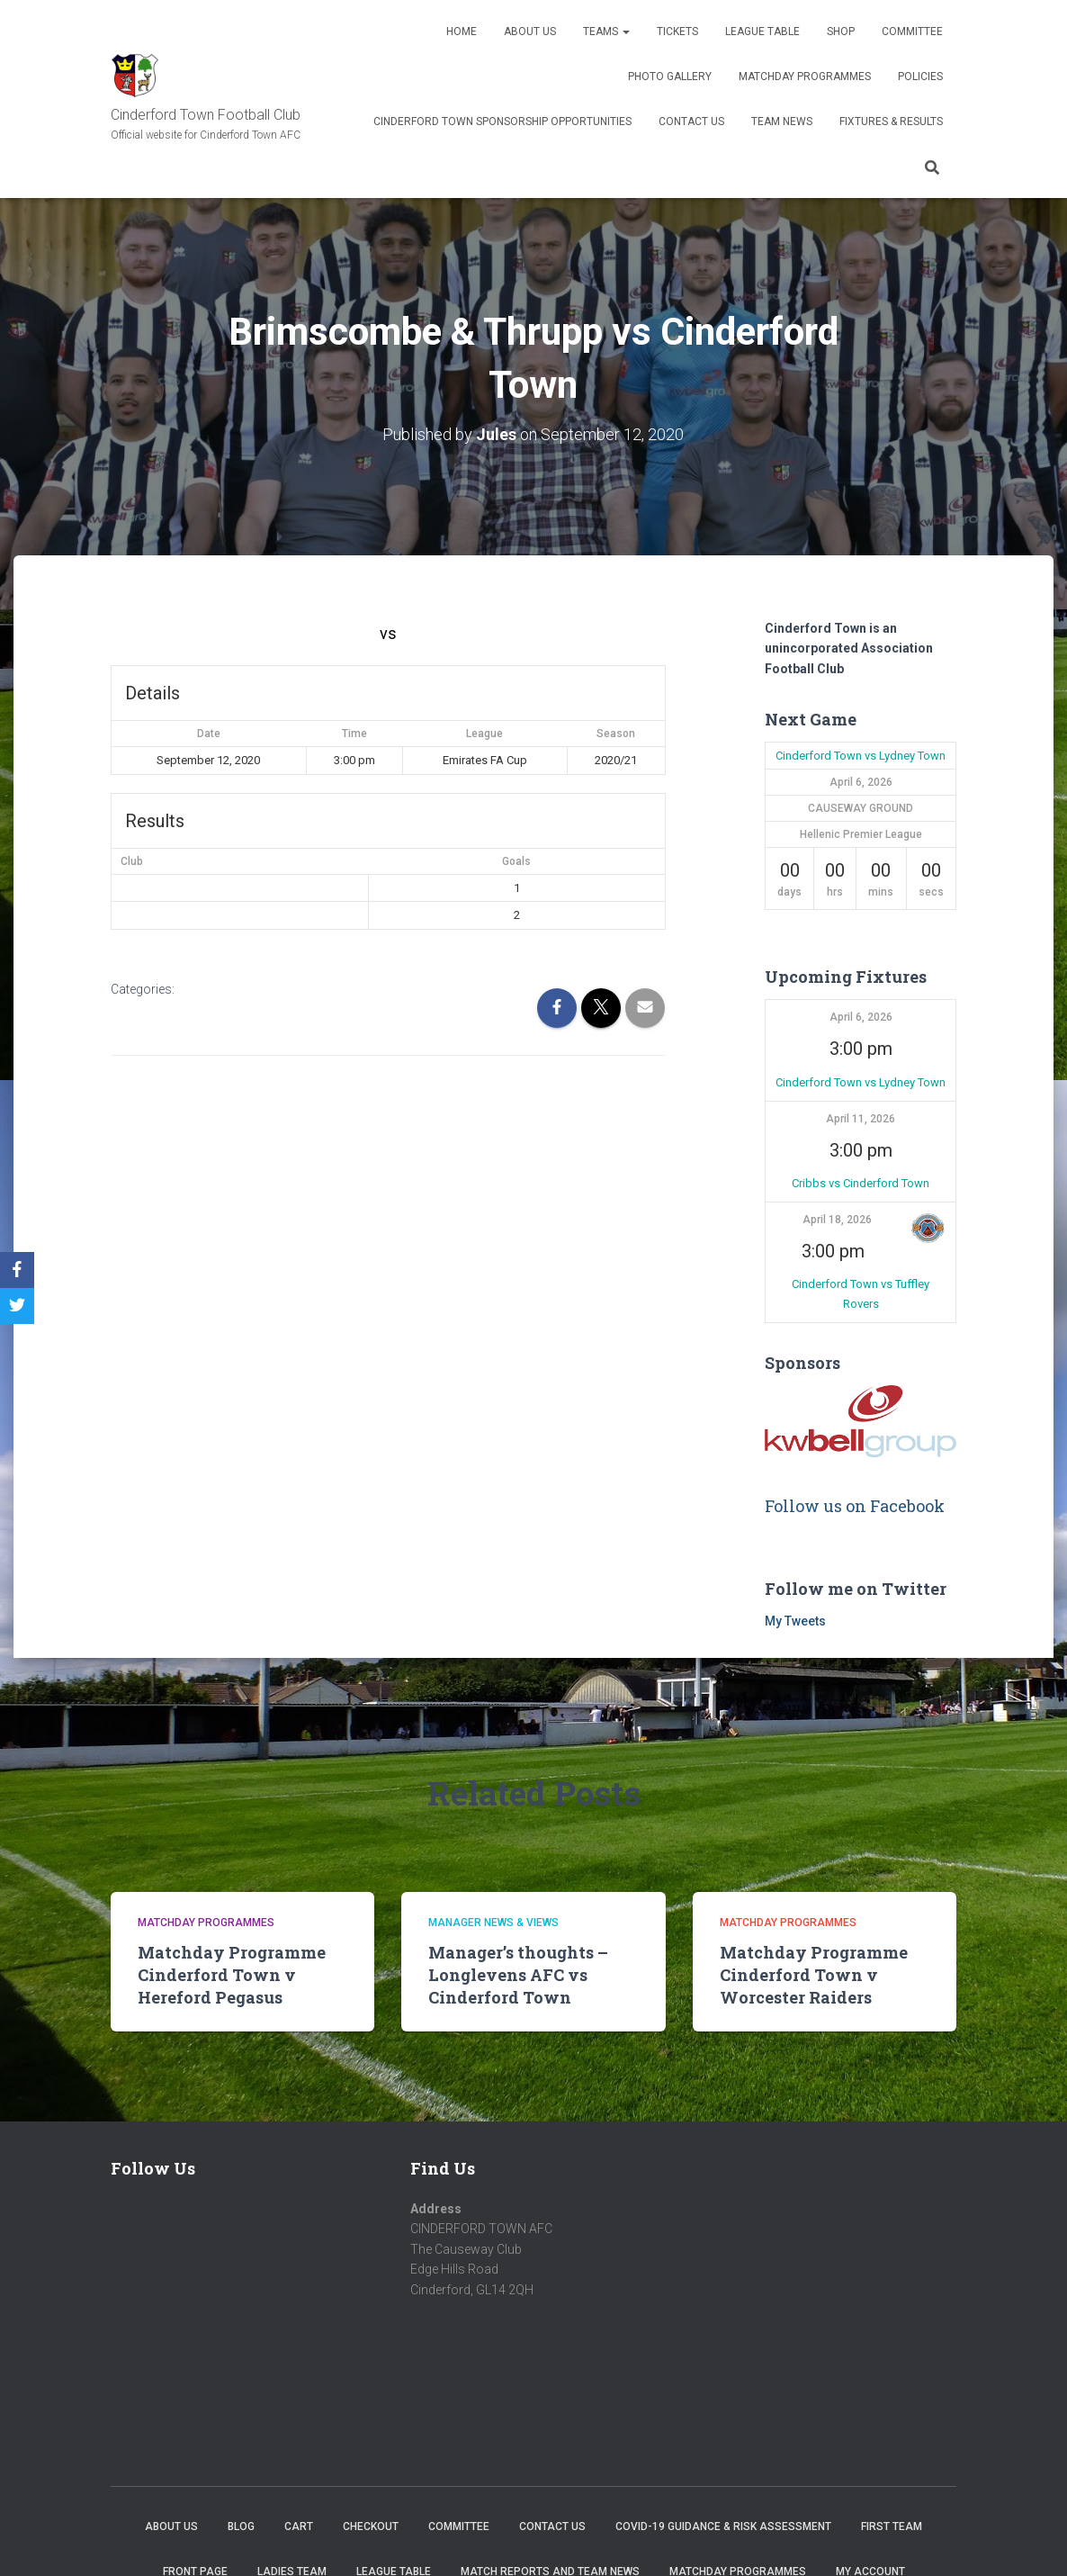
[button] (927, 1228)
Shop (841, 31)
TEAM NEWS (781, 121)
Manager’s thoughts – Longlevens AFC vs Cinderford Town (518, 1974)
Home (461, 31)
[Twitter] (17, 1306)
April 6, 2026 (860, 1017)
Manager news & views (493, 1922)
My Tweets (795, 1621)
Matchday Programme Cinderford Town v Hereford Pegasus (232, 1974)
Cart (298, 2526)
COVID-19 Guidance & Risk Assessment (723, 2526)
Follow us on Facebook (855, 1506)
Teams (606, 31)
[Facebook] (17, 1270)
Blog (241, 2526)
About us (530, 31)
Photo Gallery (670, 76)
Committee (912, 31)
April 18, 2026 (837, 1219)
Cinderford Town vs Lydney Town (861, 755)
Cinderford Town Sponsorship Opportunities (502, 121)
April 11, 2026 (860, 1118)
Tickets (677, 31)
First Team (891, 2526)
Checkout (371, 2526)
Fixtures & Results (891, 121)
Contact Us (691, 121)
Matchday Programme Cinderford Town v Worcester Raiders (814, 1974)
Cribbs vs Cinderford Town (860, 1183)
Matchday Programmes (805, 76)
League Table (762, 31)
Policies (920, 76)
